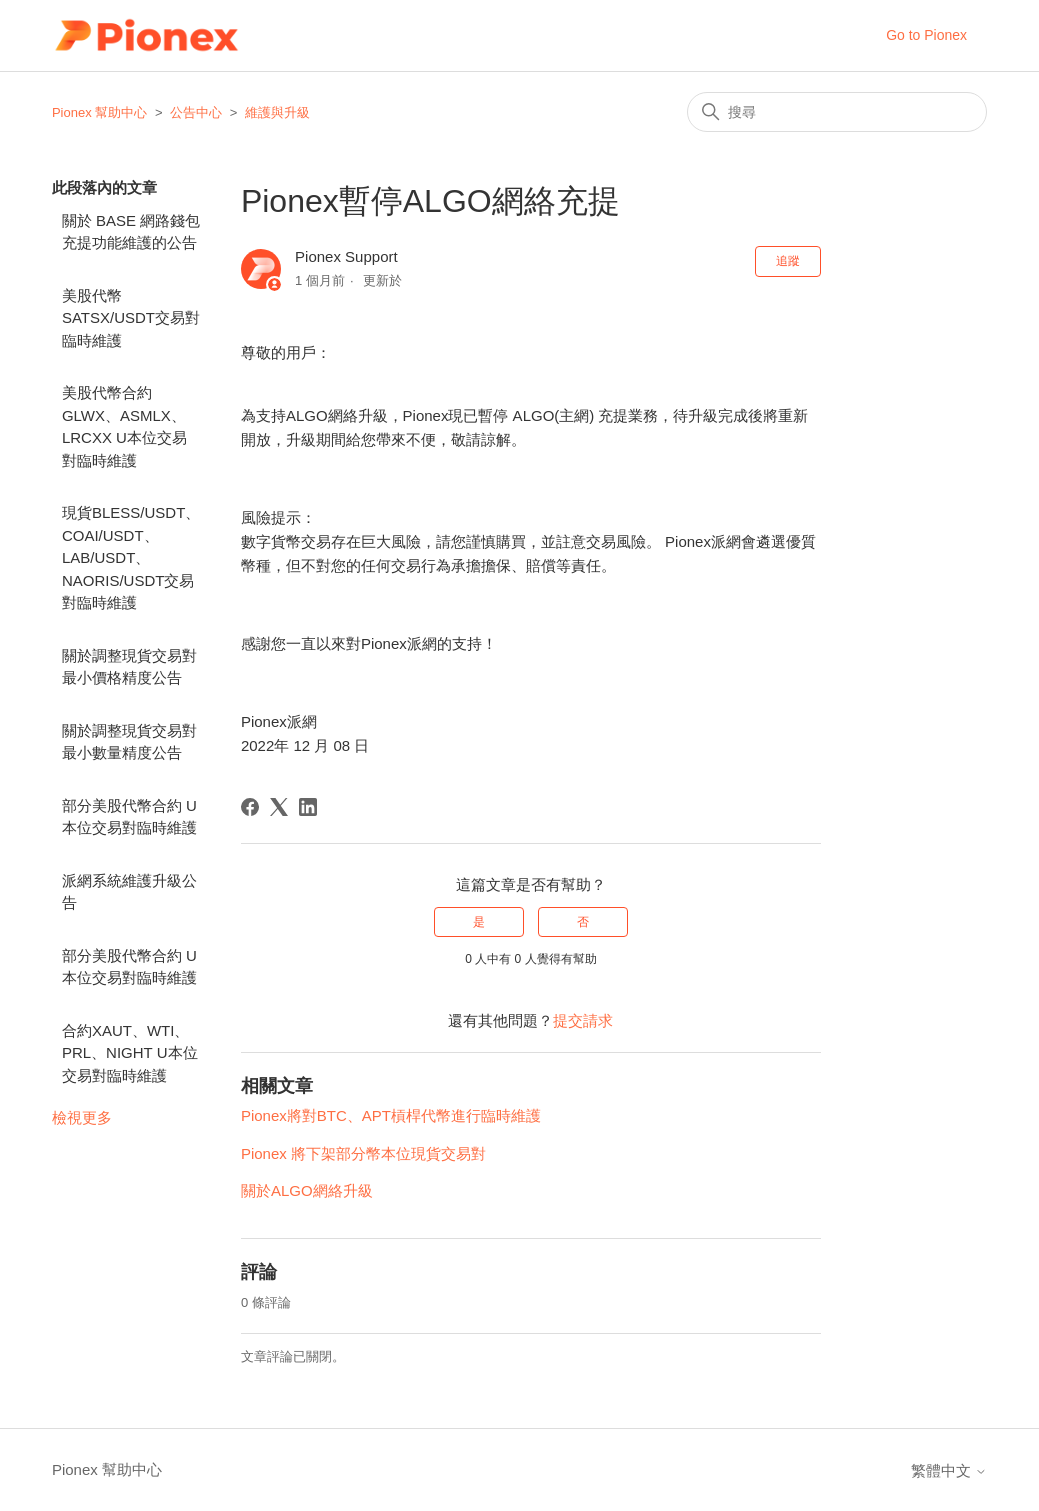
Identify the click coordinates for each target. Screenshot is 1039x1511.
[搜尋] (837, 112)
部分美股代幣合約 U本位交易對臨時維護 (129, 817)
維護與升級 (277, 112)
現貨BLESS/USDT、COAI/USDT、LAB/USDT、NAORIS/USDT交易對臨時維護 (131, 557)
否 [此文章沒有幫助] (583, 922)
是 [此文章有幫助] (479, 922)
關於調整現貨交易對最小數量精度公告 (129, 742)
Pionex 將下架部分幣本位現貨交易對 (363, 1153)
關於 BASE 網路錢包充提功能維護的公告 (131, 232)
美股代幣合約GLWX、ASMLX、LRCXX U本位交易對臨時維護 (124, 426)
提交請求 (583, 1020)
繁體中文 (949, 1470)
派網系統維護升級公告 (129, 892)
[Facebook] (250, 807)
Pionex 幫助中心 (99, 112)
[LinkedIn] (308, 807)
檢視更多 (82, 1117)
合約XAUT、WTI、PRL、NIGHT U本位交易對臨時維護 (130, 1053)
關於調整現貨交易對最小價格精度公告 (129, 667)
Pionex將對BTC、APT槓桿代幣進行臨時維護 (391, 1115)
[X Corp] (279, 807)
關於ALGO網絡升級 (307, 1190)
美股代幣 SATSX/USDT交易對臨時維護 (131, 318)
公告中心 (196, 112)
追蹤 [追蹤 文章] (788, 261)
